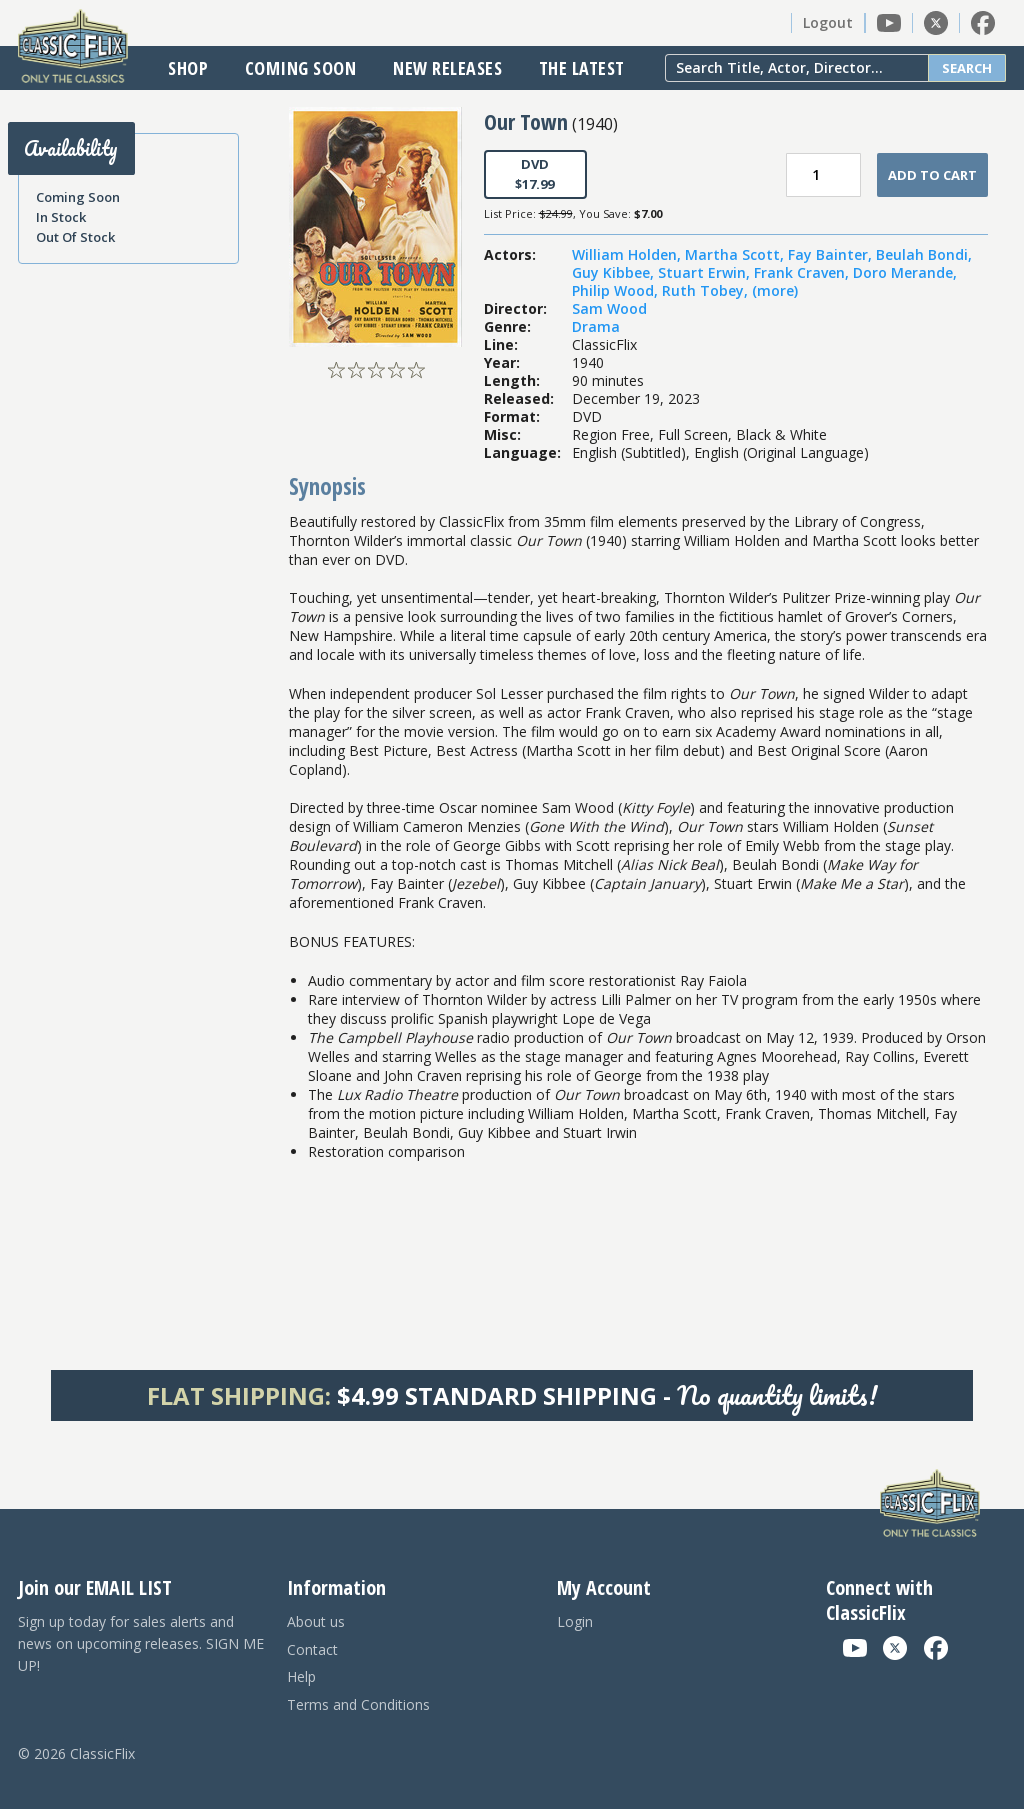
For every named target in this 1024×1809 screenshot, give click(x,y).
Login (575, 1621)
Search (967, 68)
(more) (775, 290)
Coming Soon (301, 68)
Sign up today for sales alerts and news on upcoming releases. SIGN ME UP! (141, 1643)
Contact (312, 1649)
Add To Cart (932, 175)
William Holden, (628, 254)
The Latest (582, 68)
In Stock (61, 217)
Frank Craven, (803, 272)
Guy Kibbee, (615, 272)
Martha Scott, (736, 254)
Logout (828, 22)
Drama (596, 326)
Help (301, 1676)
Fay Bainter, (832, 254)
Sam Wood (609, 308)
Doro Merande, (905, 272)
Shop (188, 68)
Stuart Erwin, (706, 272)
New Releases (447, 68)
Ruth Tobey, (707, 290)
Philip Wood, (617, 290)
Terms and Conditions (358, 1704)
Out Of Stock (75, 237)
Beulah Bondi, (924, 254)
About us (316, 1621)
